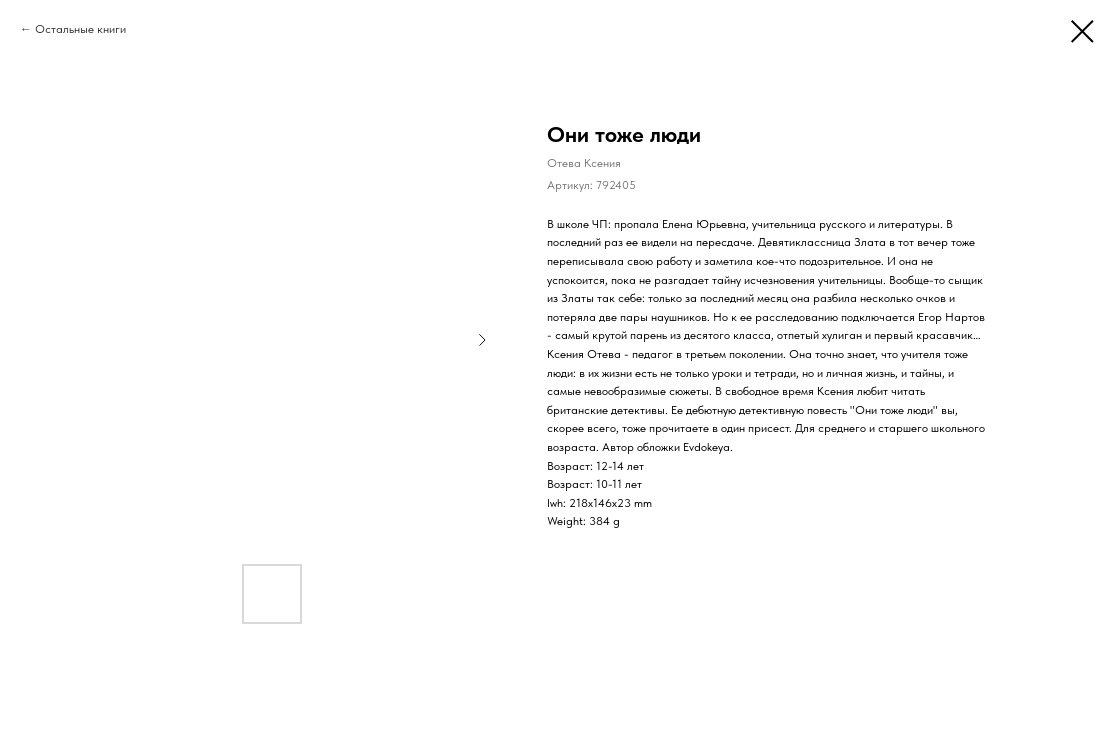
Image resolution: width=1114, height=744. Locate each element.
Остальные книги (80, 29)
